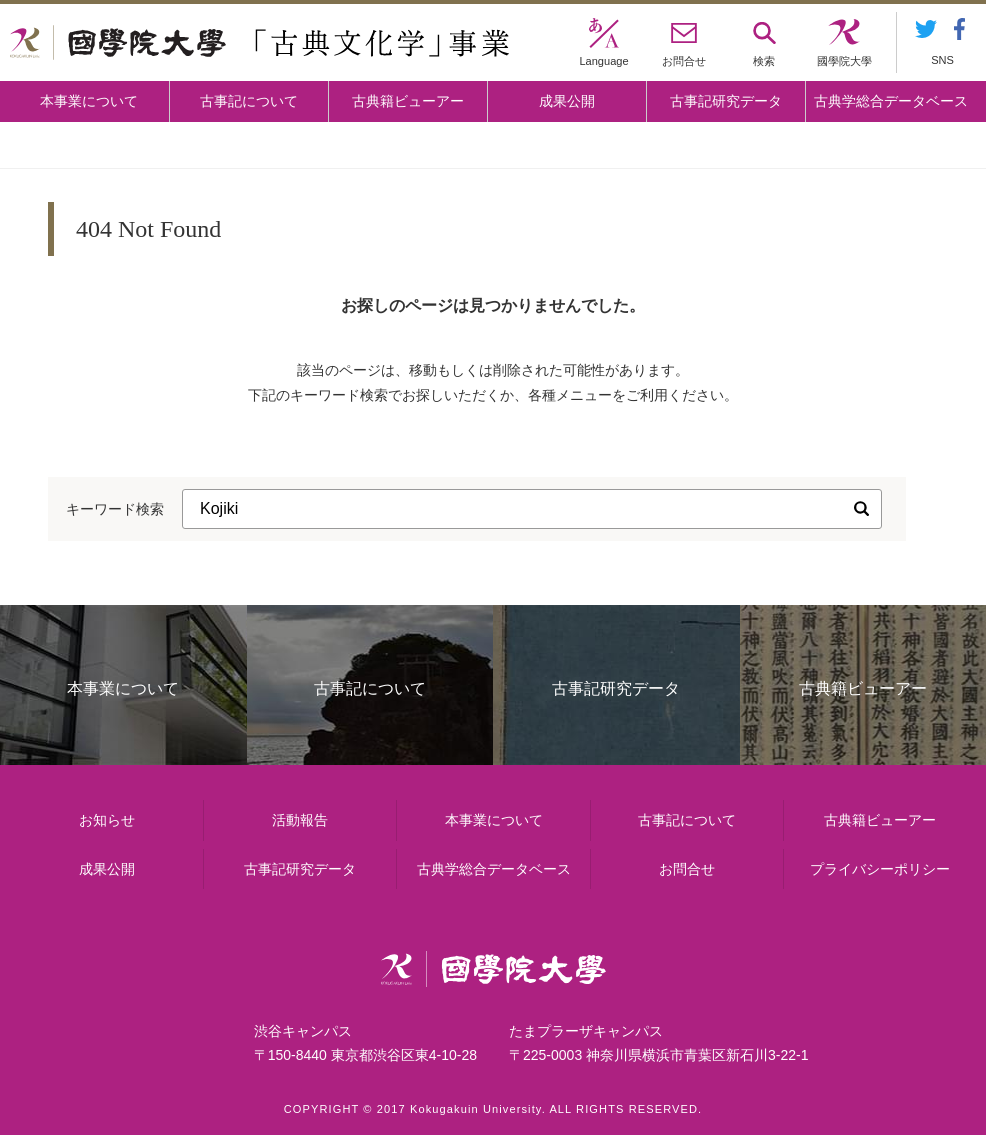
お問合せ (687, 869)
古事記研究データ (726, 101)
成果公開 (567, 101)
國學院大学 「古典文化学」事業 (259, 43)
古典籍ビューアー (408, 101)
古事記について (249, 101)
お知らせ (107, 820)
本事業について (89, 101)
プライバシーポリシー (880, 869)
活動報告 (300, 820)
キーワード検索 (115, 509)
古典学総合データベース (891, 101)
